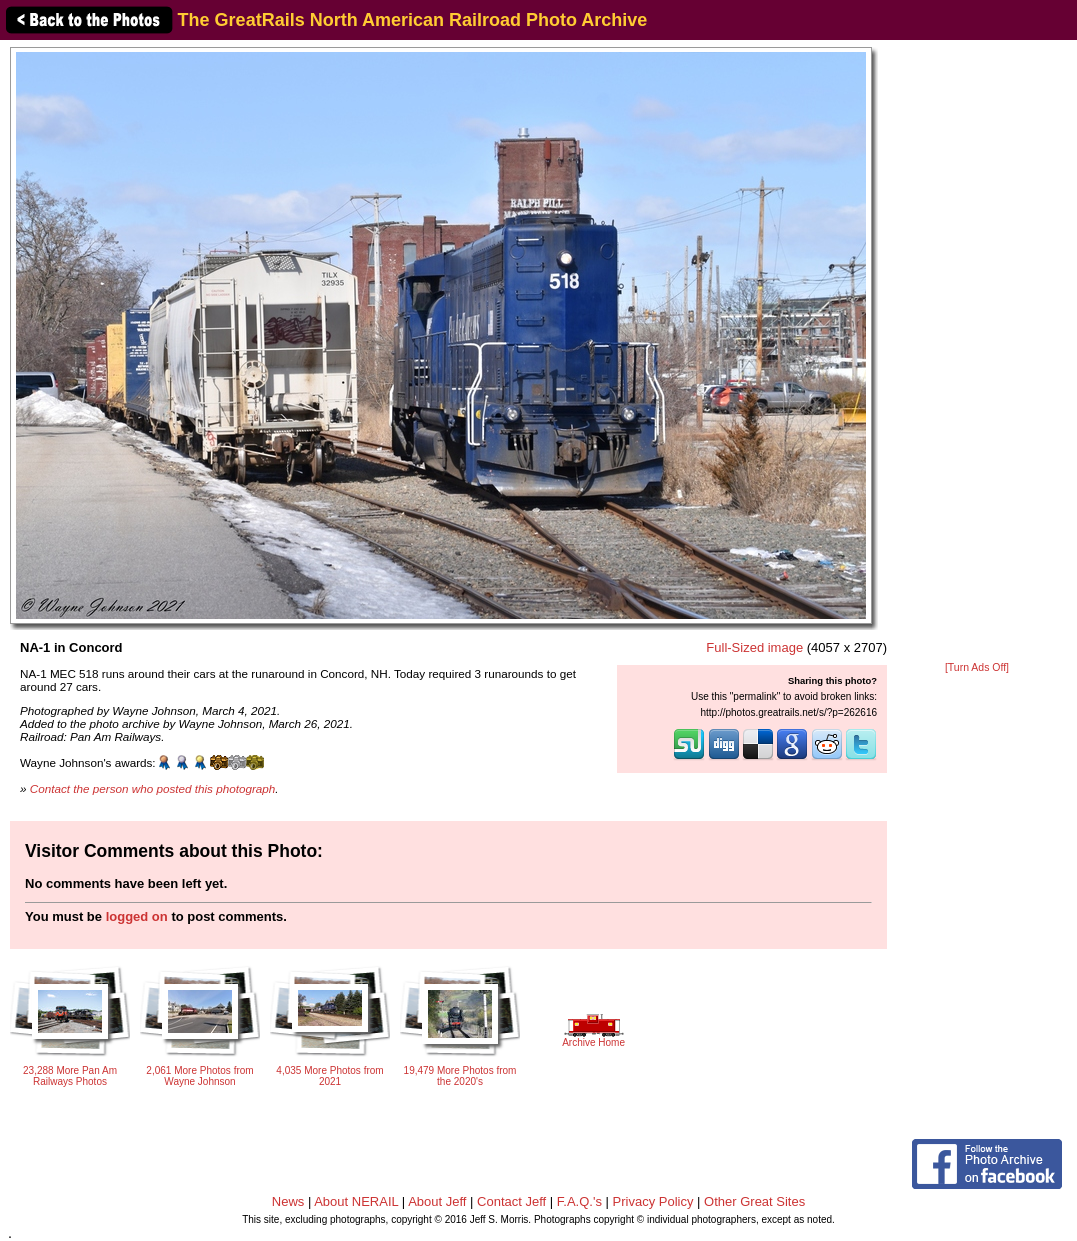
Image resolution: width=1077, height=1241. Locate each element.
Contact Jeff (511, 1201)
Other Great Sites (754, 1201)
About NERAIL (356, 1201)
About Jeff (437, 1201)
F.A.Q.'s (579, 1201)
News (288, 1201)
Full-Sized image (754, 647)
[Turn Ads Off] (977, 667)
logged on (137, 916)
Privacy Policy (653, 1201)
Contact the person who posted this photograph (153, 788)
